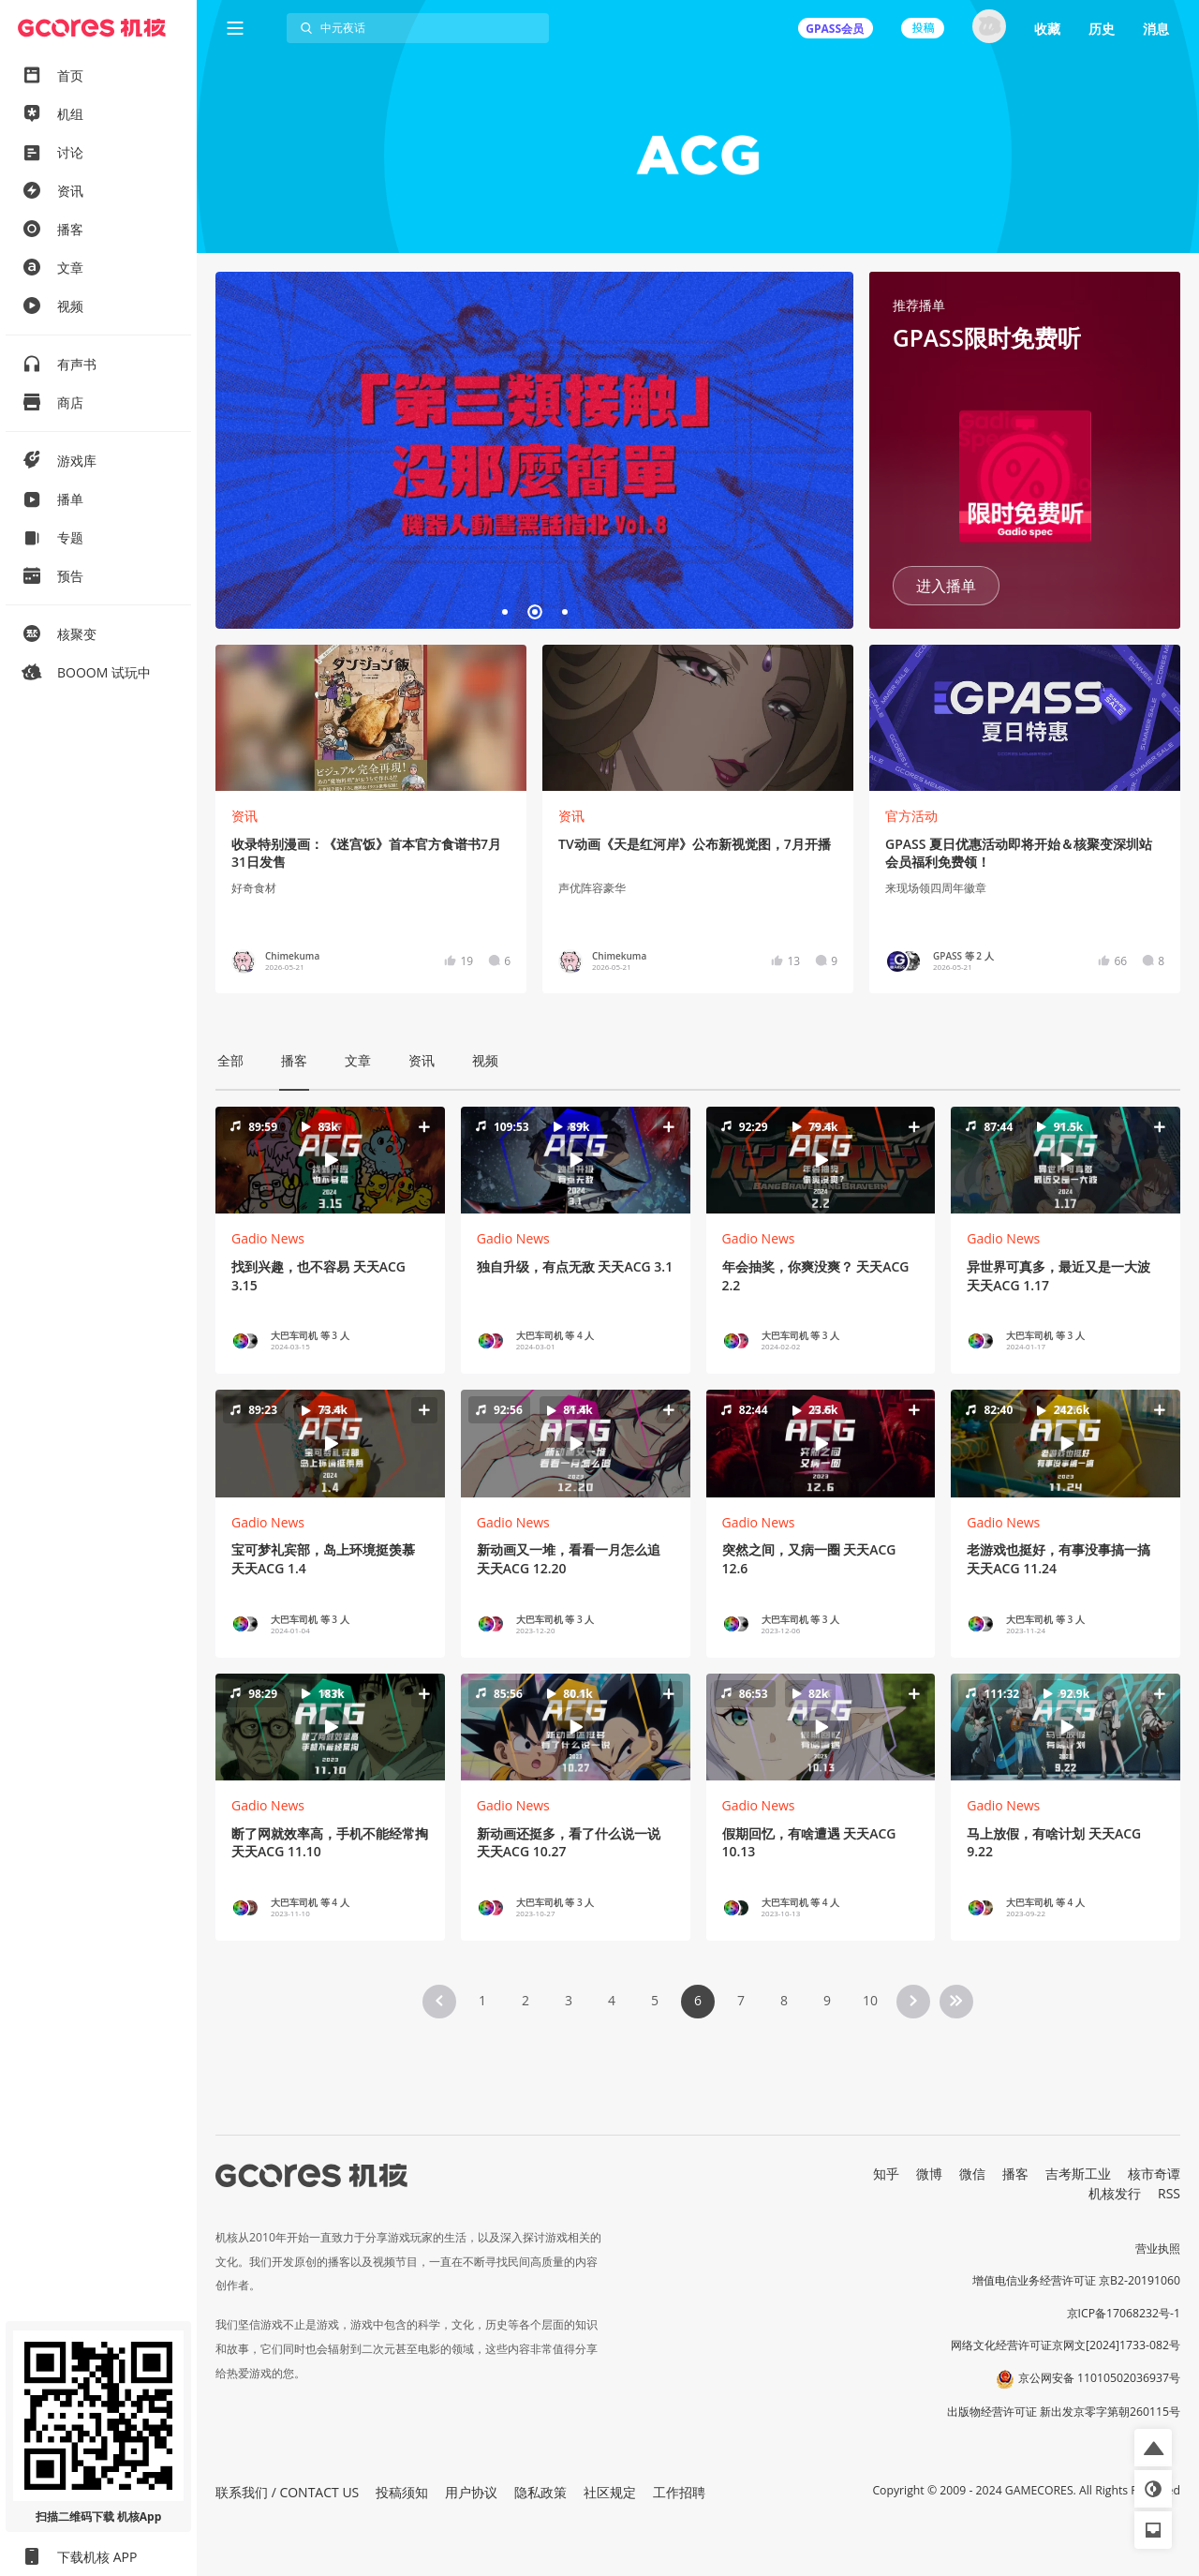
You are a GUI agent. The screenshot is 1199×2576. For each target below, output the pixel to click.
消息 (1156, 28)
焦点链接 (534, 450)
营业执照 (1157, 2248)
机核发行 (1114, 2193)
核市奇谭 (1154, 2173)
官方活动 (911, 816)
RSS (1169, 2193)
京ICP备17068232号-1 (1124, 2313)
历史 (1101, 28)
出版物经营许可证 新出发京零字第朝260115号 (1063, 2412)
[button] (329, 1160)
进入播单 (946, 585)
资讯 (244, 816)
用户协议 (471, 2492)
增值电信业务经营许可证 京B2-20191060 (1076, 2280)
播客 (1015, 2173)
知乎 (886, 2173)
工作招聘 (679, 2492)
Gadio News (267, 1238)
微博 (929, 2173)
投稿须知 (402, 2492)
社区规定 (610, 2492)
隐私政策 (540, 2492)
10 (870, 2000)
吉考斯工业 (1078, 2173)
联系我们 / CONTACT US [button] (287, 2492)
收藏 (1047, 28)
